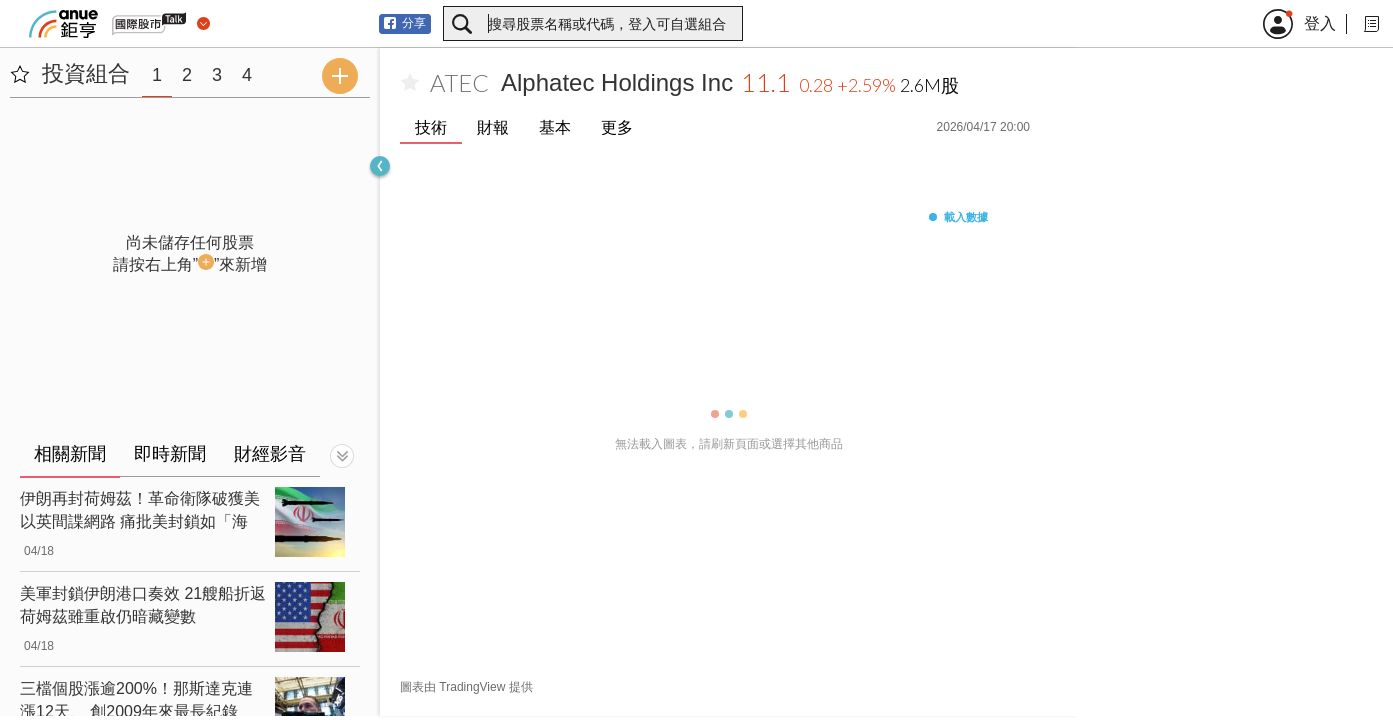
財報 (493, 127)
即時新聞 (170, 454)
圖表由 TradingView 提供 (466, 687)
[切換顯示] (342, 456)
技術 (431, 127)
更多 (617, 127)
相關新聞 (70, 454)
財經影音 (270, 454)
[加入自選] (410, 83)
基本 (555, 127)
